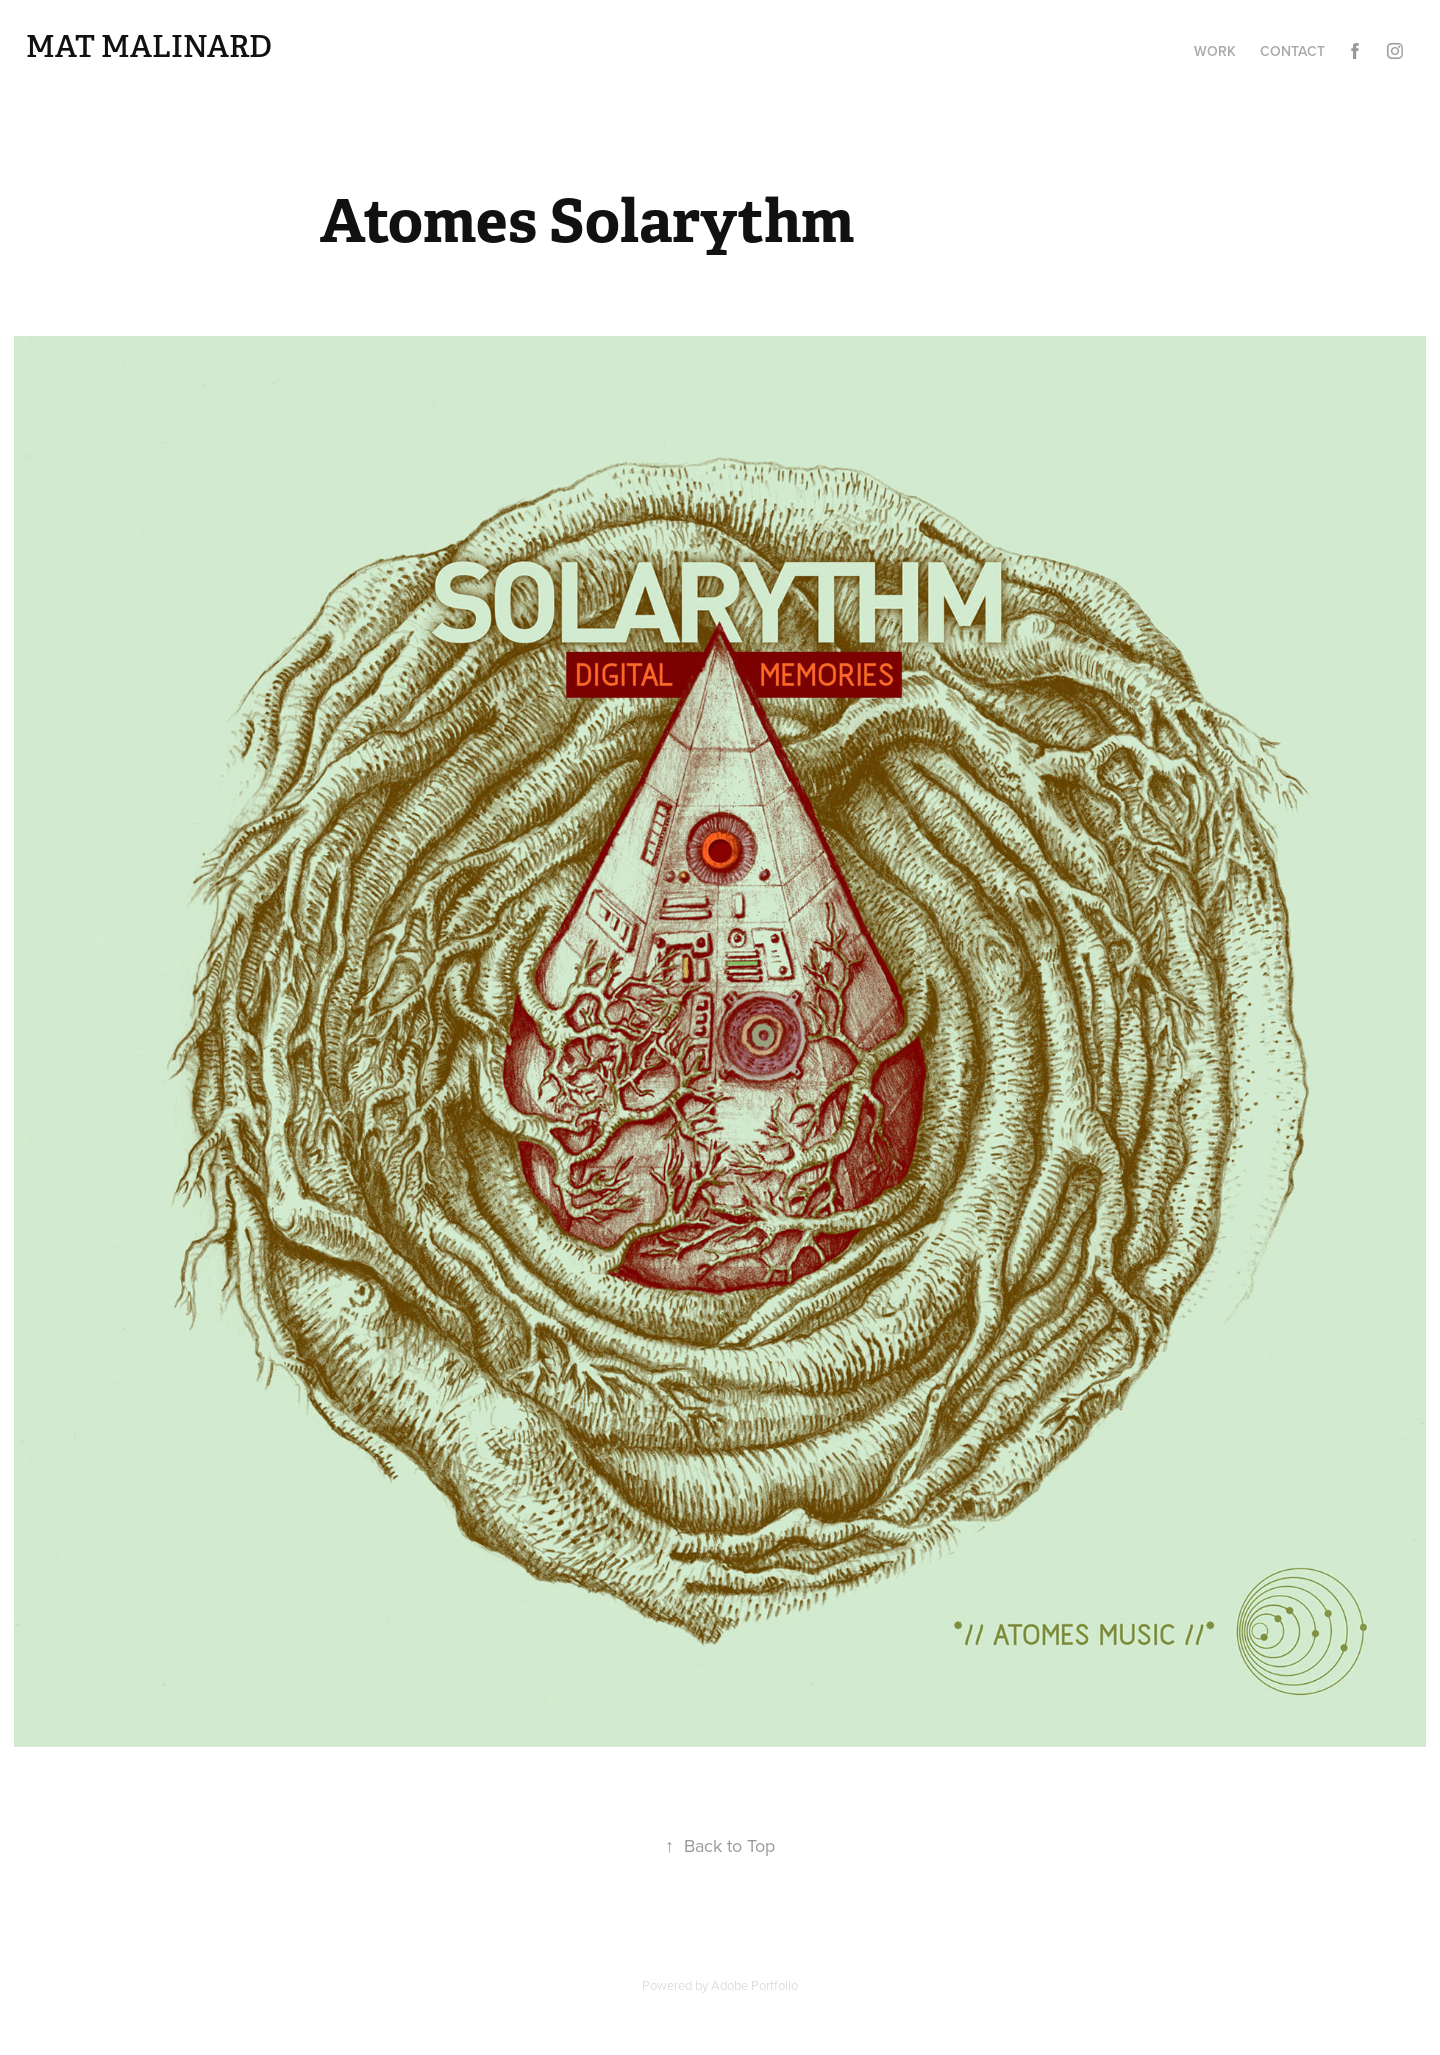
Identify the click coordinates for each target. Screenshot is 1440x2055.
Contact (1292, 51)
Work (1215, 51)
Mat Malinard (149, 47)
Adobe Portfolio (754, 1985)
